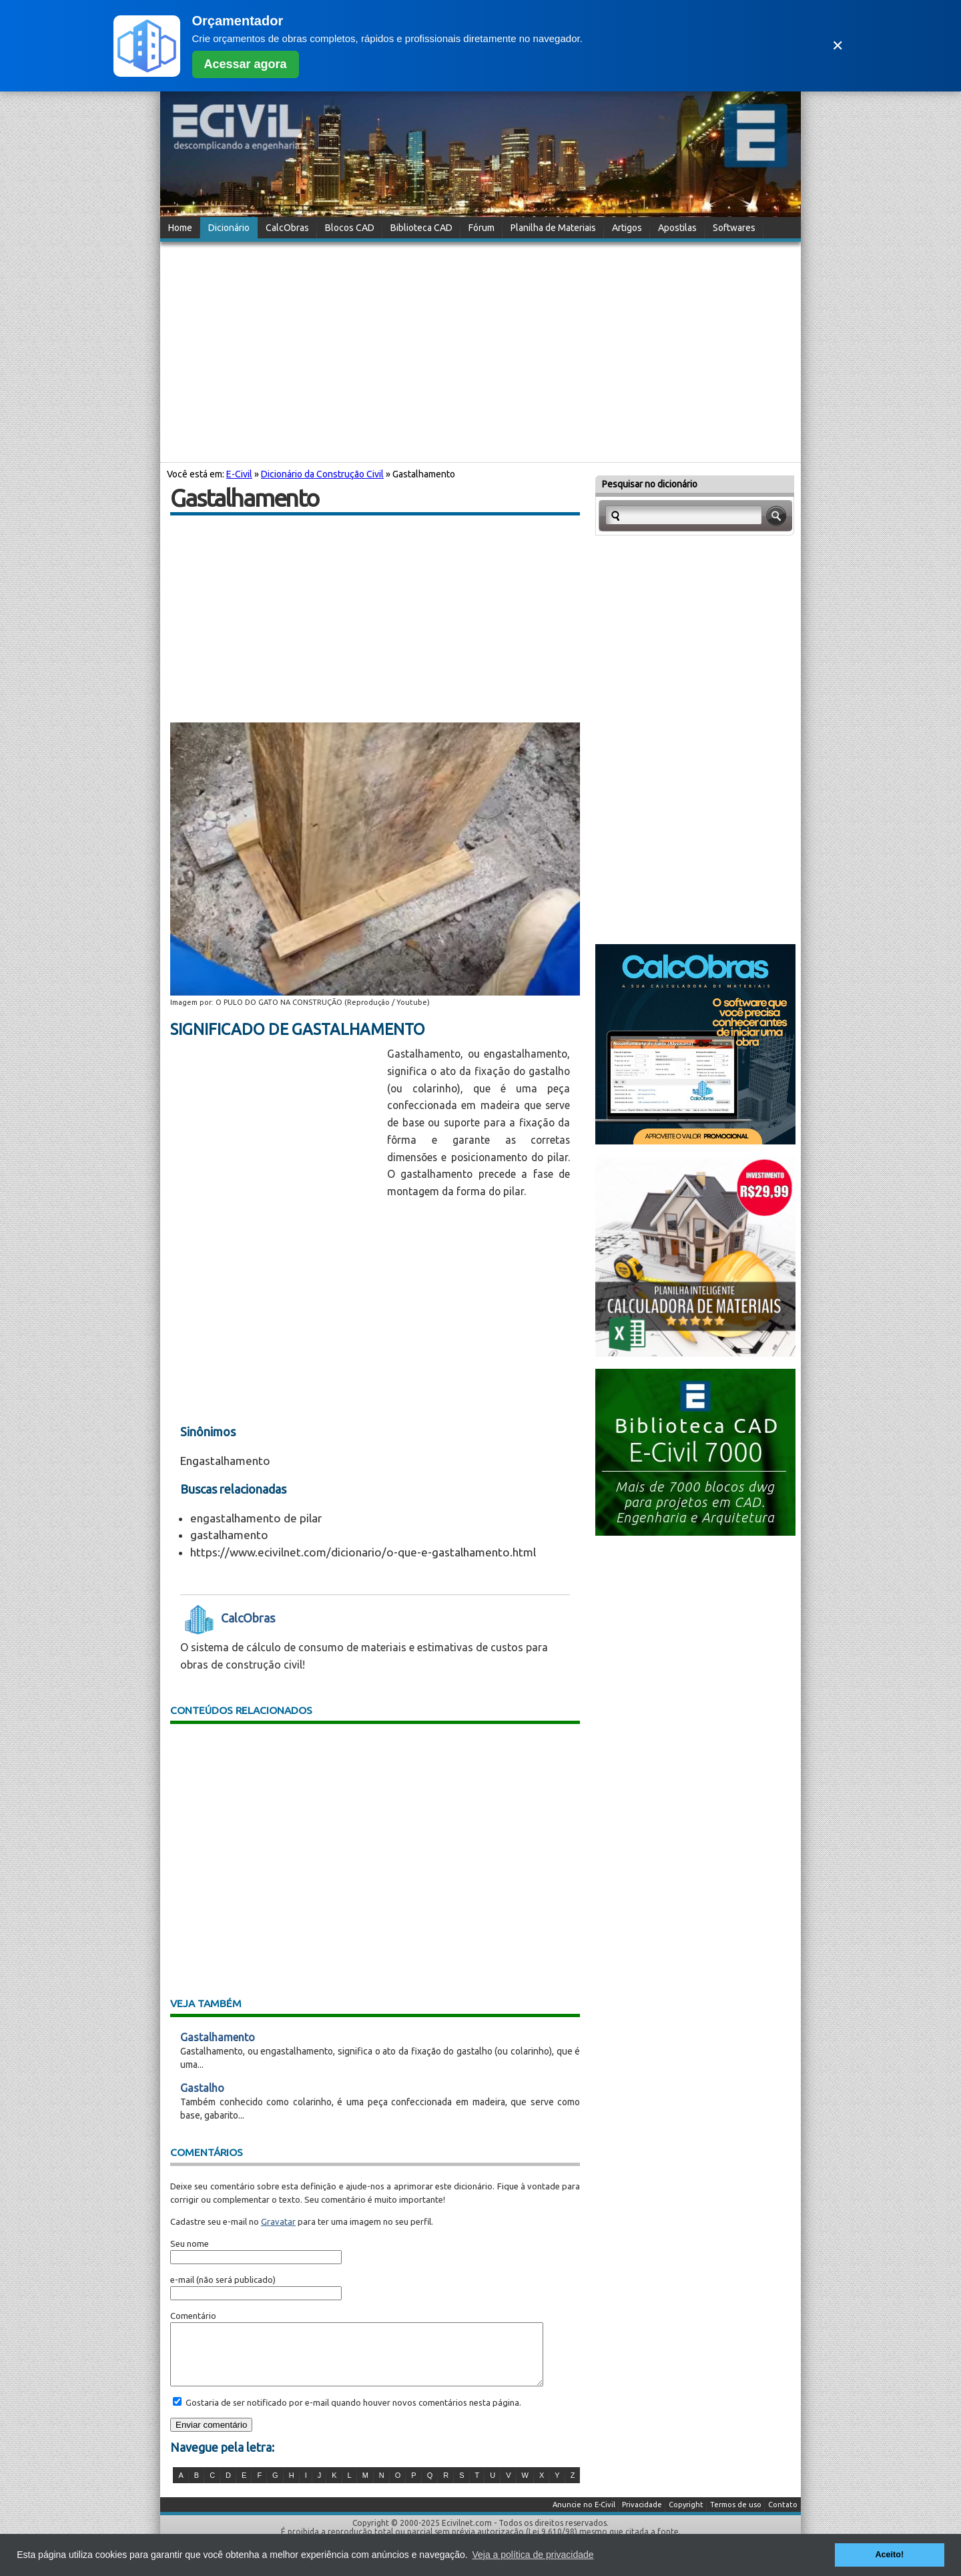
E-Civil (239, 474)
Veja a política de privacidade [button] (532, 2554)
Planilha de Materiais (553, 227)
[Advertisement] (480, 349)
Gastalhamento (217, 2037)
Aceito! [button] (889, 2554)
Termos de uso (735, 2517)
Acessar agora (245, 64)
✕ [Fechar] (838, 45)
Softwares (734, 227)
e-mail (182, 2279)
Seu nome (189, 2243)
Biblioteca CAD (421, 227)
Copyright (686, 2517)
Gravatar (278, 2221)
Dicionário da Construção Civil (322, 474)
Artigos (627, 227)
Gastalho (202, 2088)
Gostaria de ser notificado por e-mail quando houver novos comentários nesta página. (352, 2414)
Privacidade (642, 2517)
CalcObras (287, 227)
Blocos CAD (349, 227)
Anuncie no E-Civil (584, 2517)
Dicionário (229, 227)
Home (180, 227)
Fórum (481, 227)
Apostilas (677, 227)
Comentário (193, 2315)
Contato (782, 2517)
